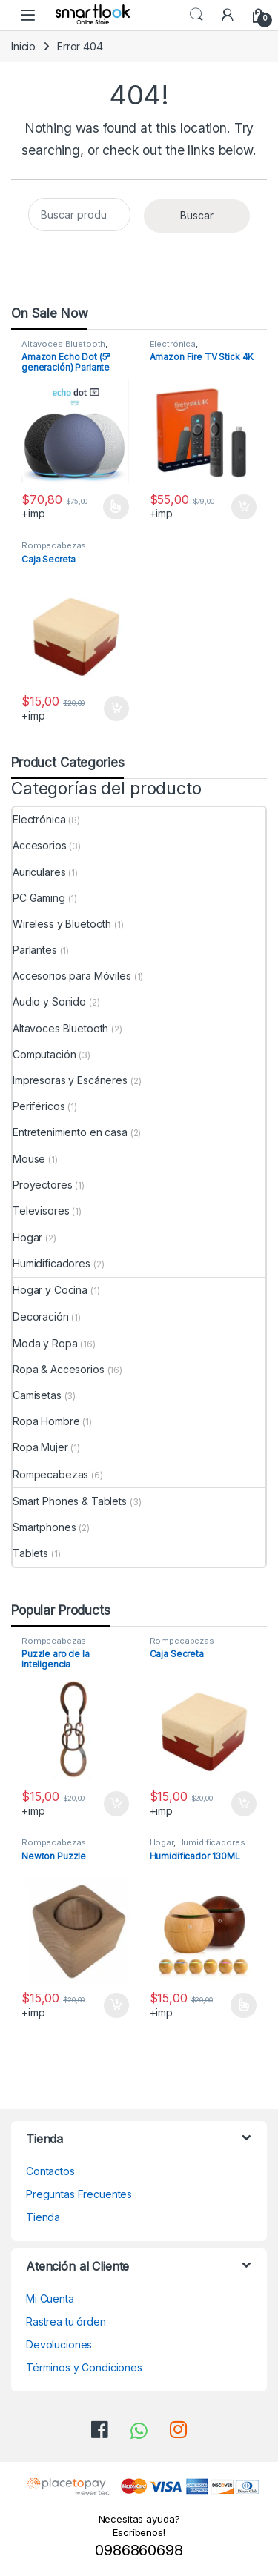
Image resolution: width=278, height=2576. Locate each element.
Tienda (43, 2217)
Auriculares (39, 872)
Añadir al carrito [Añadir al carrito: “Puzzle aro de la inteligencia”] (116, 1803)
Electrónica (173, 344)
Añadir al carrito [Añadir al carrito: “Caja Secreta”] (116, 708)
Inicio (23, 46)
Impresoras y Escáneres (70, 1080)
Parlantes (35, 949)
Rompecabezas (53, 545)
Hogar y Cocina (50, 1290)
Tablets (30, 1553)
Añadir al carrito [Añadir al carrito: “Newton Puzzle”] (116, 2005)
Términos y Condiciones (84, 2367)
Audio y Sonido (49, 1001)
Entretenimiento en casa (70, 1132)
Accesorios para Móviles (72, 975)
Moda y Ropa (45, 1343)
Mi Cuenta (50, 2298)
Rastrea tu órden (66, 2321)
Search (196, 15)
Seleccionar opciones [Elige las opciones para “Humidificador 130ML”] (244, 2005)
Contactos (50, 2171)
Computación (44, 1054)
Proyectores (42, 1184)
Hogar (27, 1237)
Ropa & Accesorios (59, 1369)
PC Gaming (39, 898)
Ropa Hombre (46, 1421)
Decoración (41, 1316)
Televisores (41, 1210)
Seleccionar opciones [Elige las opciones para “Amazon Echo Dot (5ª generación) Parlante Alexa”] (116, 506)
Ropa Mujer (40, 1447)
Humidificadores (51, 1263)
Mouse (29, 1158)
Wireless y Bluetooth (62, 923)
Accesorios (40, 845)
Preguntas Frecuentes (79, 2194)
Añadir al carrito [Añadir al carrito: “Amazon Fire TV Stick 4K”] (244, 506)
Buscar (197, 215)
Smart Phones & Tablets (70, 1501)
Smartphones (44, 1527)
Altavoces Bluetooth (63, 344)
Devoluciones (59, 2344)
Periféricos (38, 1106)
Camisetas (37, 1395)
